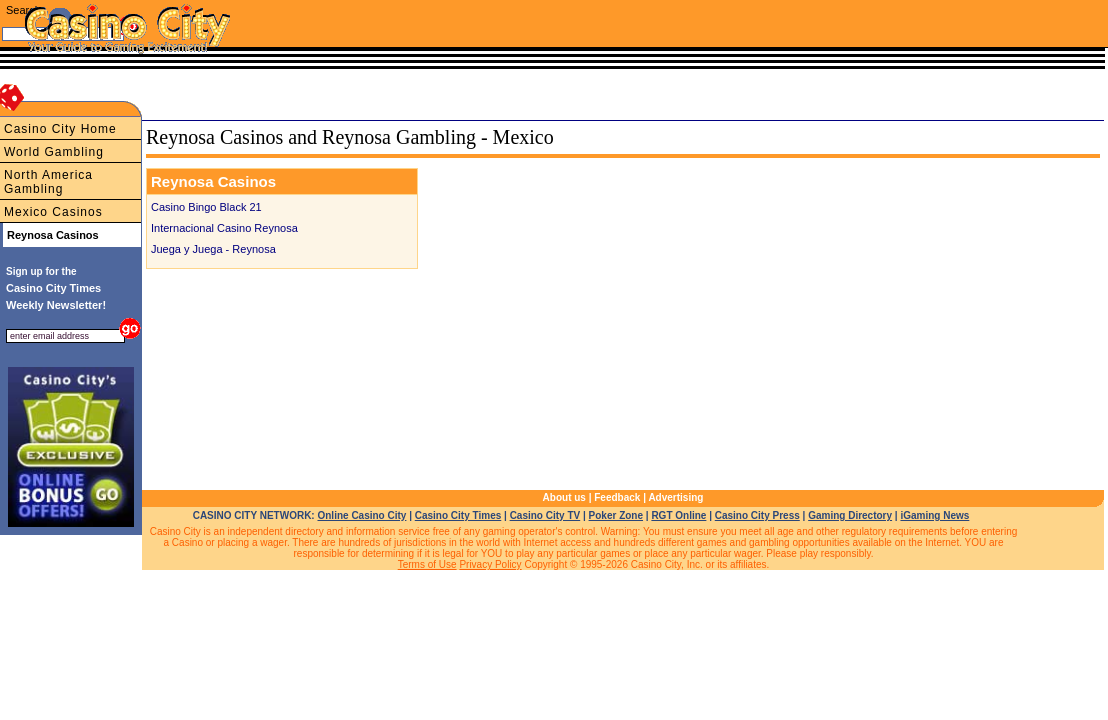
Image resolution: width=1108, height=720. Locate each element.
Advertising (675, 497)
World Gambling (54, 152)
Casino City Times (458, 515)
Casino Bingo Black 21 (206, 207)
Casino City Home (60, 129)
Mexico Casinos (53, 212)
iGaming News (934, 515)
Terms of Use (427, 564)
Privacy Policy (490, 564)
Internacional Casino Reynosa (224, 228)
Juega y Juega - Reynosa (213, 249)
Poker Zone (616, 515)
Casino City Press (757, 515)
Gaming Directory (850, 515)
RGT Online (678, 515)
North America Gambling (48, 182)
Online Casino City (361, 515)
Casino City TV (545, 515)
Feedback (617, 497)
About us (564, 497)
